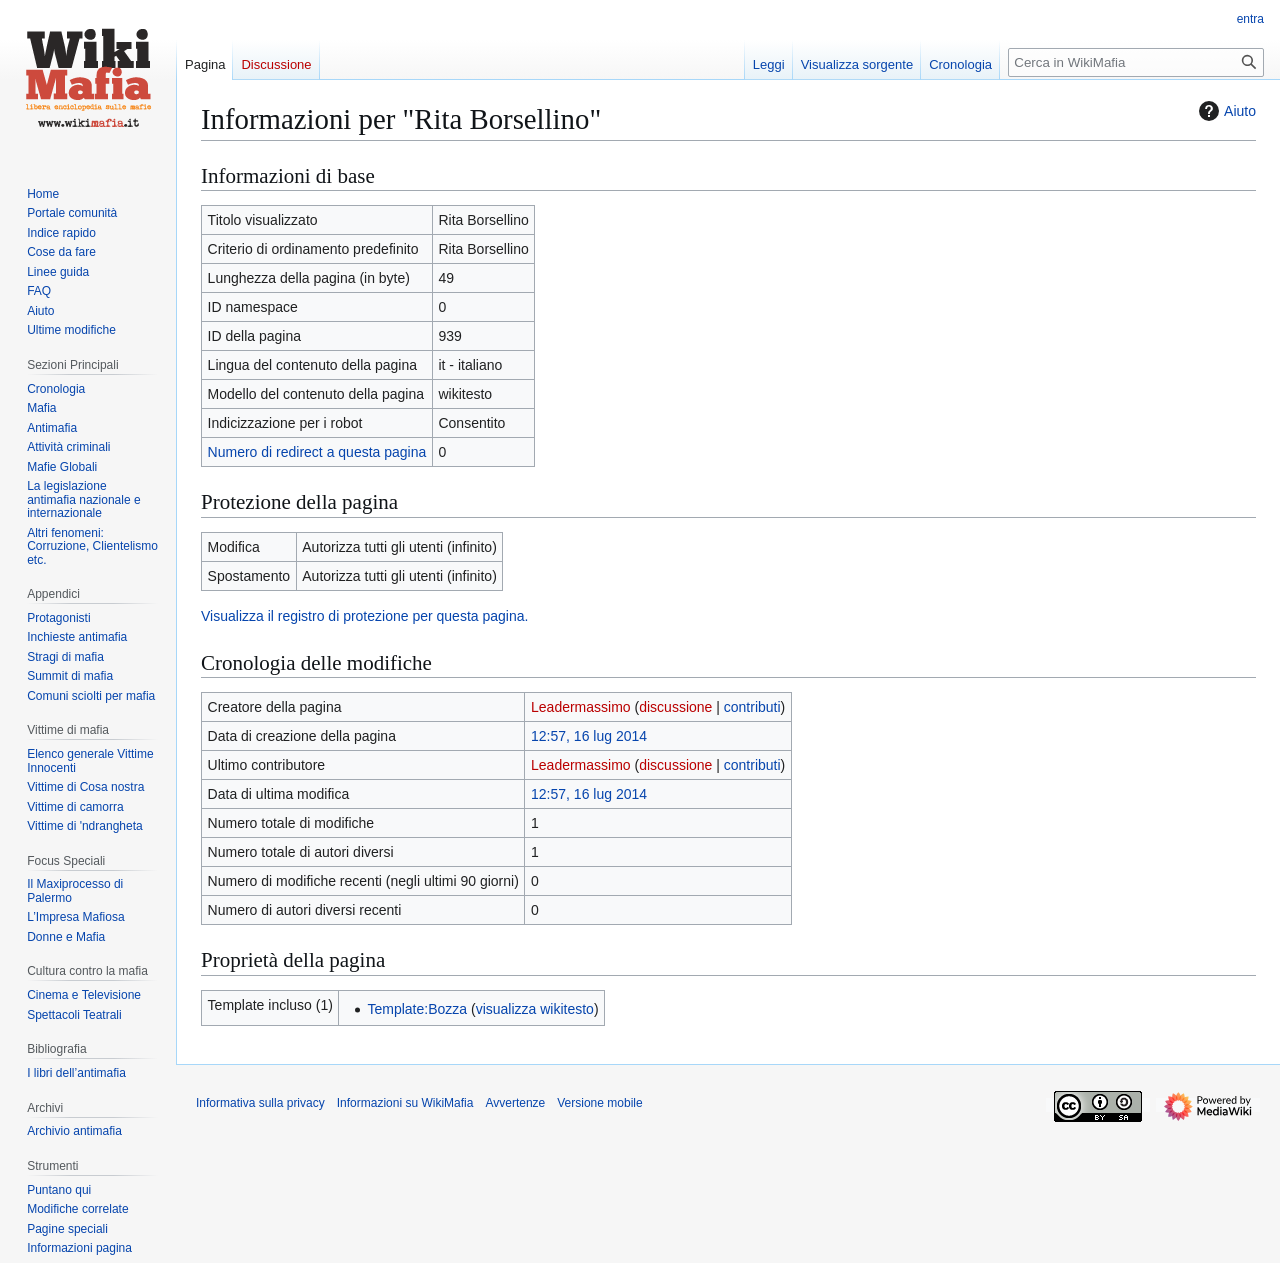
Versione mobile (599, 1103)
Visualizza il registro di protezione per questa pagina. (364, 616)
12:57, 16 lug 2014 (589, 736)
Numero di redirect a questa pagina (317, 452)
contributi (752, 707)
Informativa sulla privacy (260, 1103)
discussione (675, 707)
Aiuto (1225, 111)
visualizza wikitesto (535, 1009)
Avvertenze (515, 1103)
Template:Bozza (417, 1009)
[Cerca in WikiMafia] (1136, 62)
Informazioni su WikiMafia (405, 1103)
